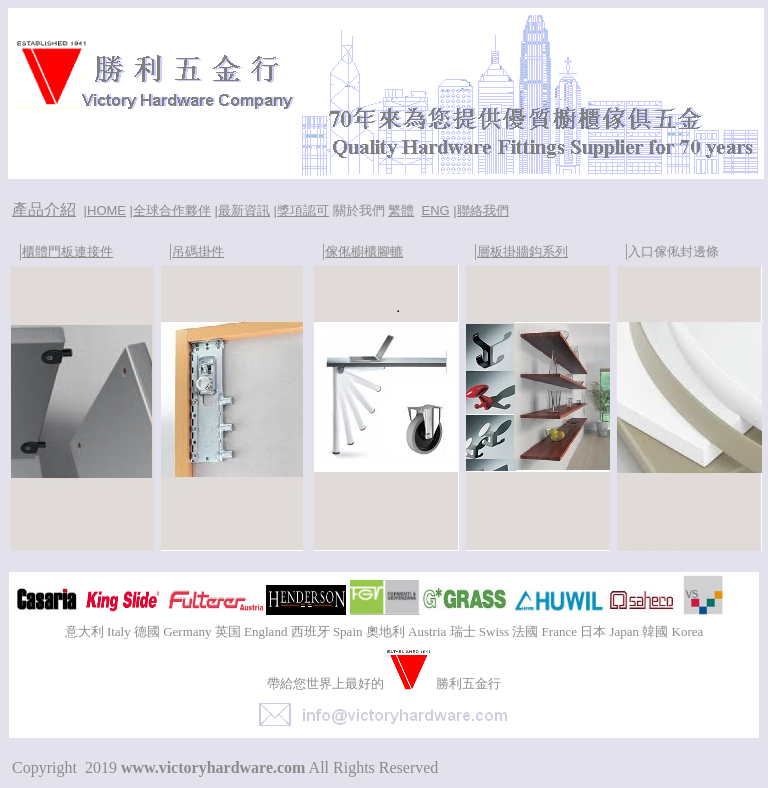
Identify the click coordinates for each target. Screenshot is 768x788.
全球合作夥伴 (172, 210)
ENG (435, 210)
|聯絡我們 (480, 210)
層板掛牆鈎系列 (522, 251)
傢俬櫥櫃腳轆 (364, 251)
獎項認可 (303, 210)
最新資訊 (244, 210)
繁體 (401, 210)
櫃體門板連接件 (67, 251)
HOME (106, 210)
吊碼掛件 (198, 251)
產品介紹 (44, 209)
